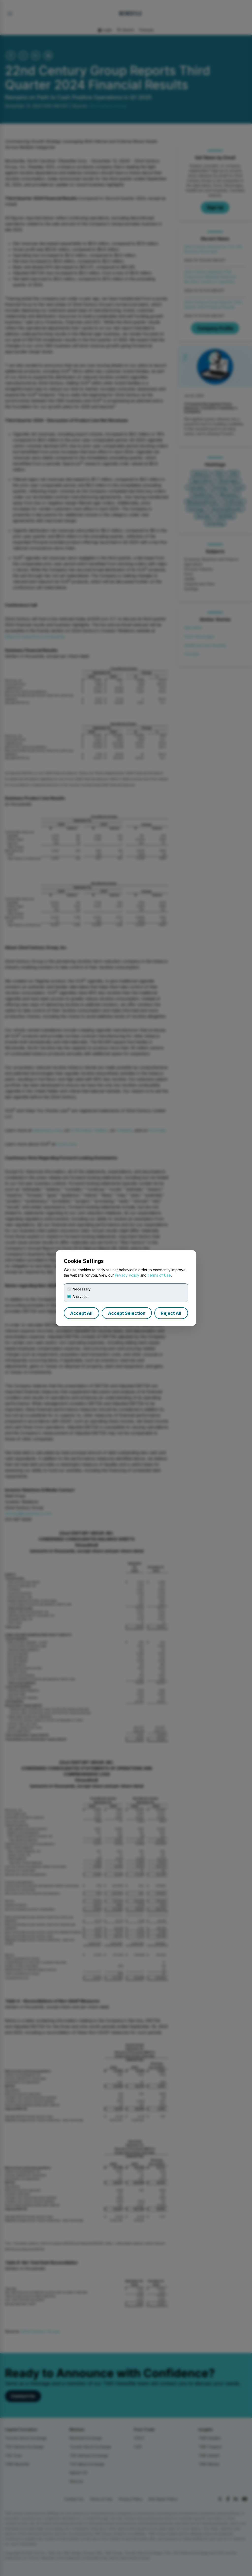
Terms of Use (159, 1275)
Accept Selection (126, 1313)
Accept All (81, 1313)
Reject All (171, 1313)
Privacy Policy (127, 1275)
